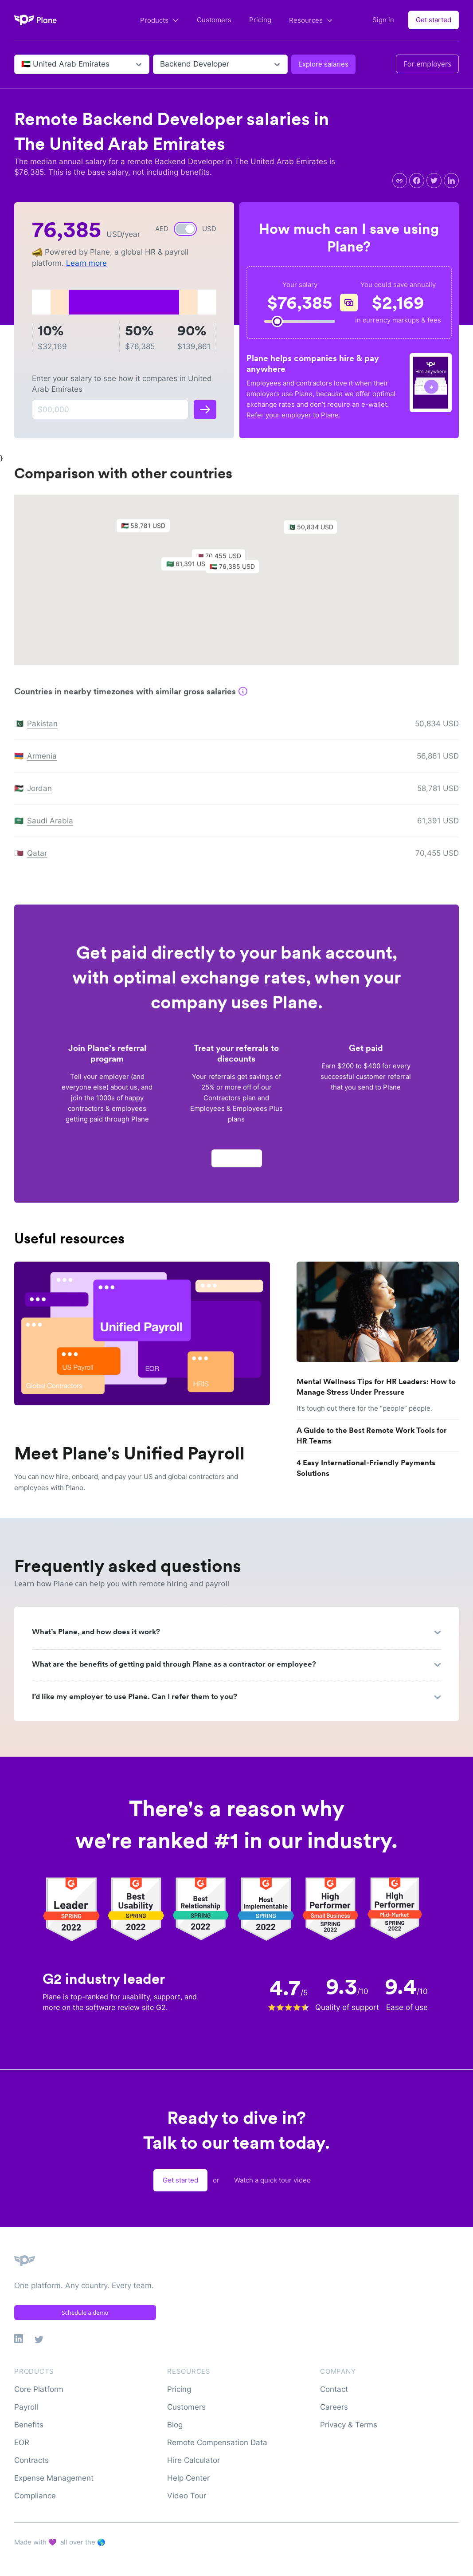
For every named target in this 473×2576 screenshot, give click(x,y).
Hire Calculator (193, 2460)
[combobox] (22, 64)
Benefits (28, 2424)
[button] (236, 573)
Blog (175, 2424)
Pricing (260, 20)
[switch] (185, 229)
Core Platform (38, 2389)
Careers (334, 2407)
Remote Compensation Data (217, 2442)
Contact (334, 2389)
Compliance (35, 2495)
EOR (21, 2442)
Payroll (26, 2407)
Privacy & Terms (348, 2424)
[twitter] (434, 180)
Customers (214, 20)
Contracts (31, 2460)
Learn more (86, 263)
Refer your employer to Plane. (293, 415)
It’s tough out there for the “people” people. (364, 1408)
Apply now (236, 1162)
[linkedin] (451, 180)
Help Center (188, 2478)
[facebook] (416, 180)
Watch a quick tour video (272, 2180)
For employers (427, 64)
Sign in (383, 20)
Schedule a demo (85, 2312)
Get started (433, 20)
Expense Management (54, 2478)
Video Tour (186, 2495)
